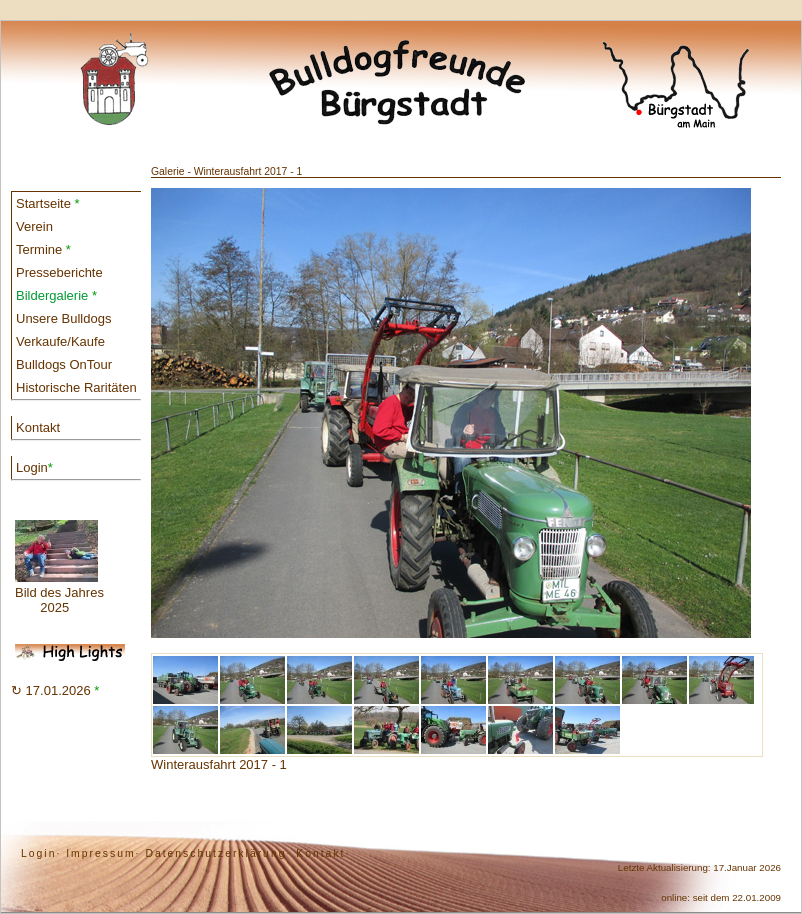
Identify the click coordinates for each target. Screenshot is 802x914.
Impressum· (103, 853)
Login (34, 467)
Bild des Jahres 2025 (59, 567)
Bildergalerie (56, 295)
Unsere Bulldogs (63, 318)
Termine (43, 249)
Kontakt (38, 427)
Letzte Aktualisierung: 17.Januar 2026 (699, 867)
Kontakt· (323, 853)
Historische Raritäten (76, 387)
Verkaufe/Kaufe (60, 341)
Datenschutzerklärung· (218, 853)
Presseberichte (59, 272)
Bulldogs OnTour (64, 364)
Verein (34, 226)
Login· (41, 853)
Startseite (48, 203)
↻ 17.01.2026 (55, 690)
